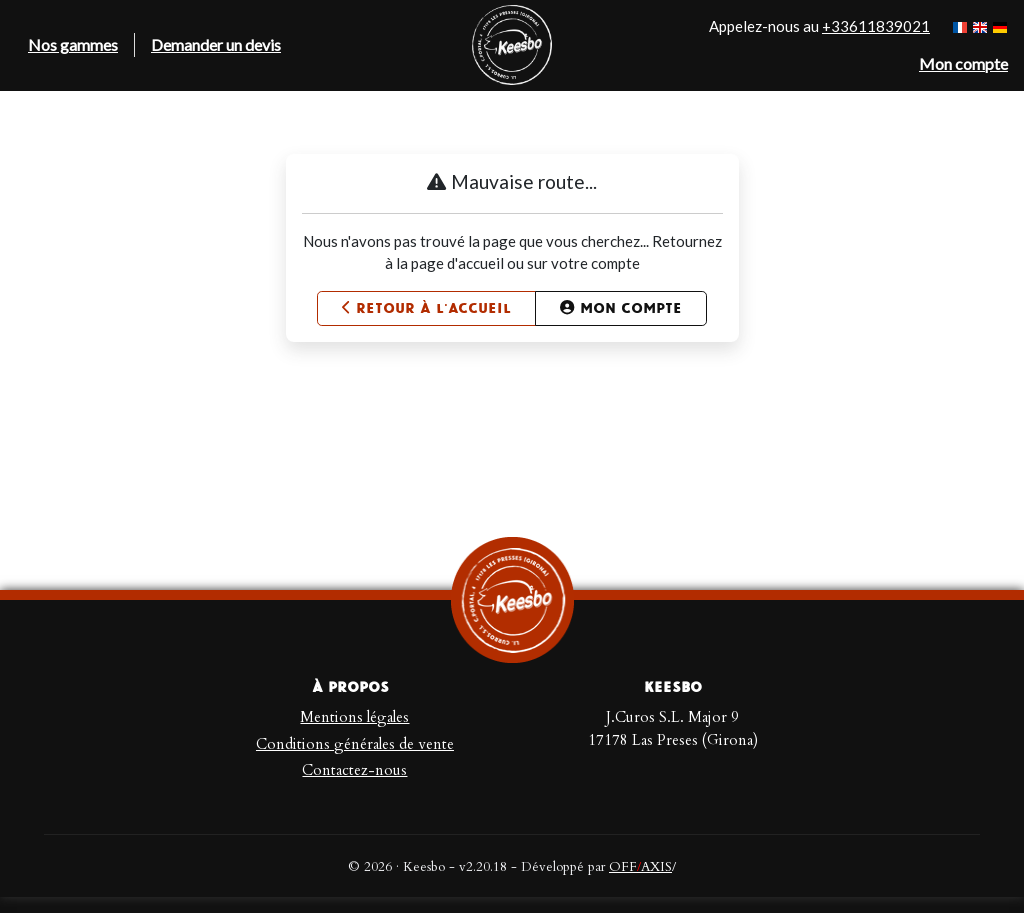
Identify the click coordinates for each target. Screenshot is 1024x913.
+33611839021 (876, 26)
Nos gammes (73, 44)
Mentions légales (354, 717)
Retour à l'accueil (426, 308)
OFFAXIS (640, 867)
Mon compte (620, 308)
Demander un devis (216, 44)
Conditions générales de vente (355, 744)
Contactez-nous (354, 770)
